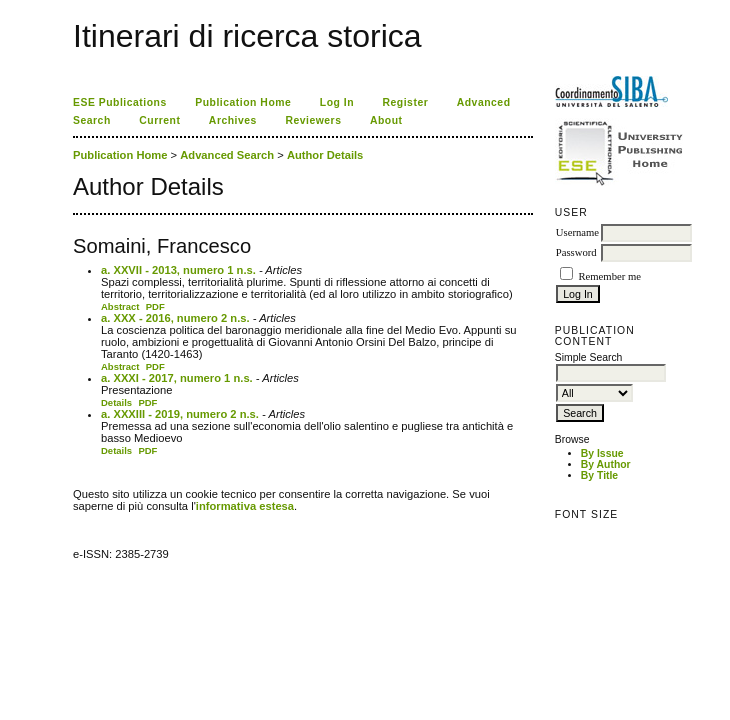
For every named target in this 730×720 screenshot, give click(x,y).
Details (116, 402)
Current (159, 120)
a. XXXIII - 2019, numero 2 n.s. (180, 414)
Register (406, 102)
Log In (337, 102)
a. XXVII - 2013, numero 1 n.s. (178, 270)
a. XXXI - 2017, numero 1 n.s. (177, 378)
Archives (233, 120)
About (386, 120)
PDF (155, 306)
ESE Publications (120, 102)
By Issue (602, 453)
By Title (599, 475)
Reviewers (313, 120)
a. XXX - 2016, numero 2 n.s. (175, 318)
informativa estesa (245, 506)
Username (577, 232)
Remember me (609, 276)
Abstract (120, 306)
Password (576, 252)
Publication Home (243, 102)
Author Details (325, 155)
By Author (606, 464)
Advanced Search (227, 155)
